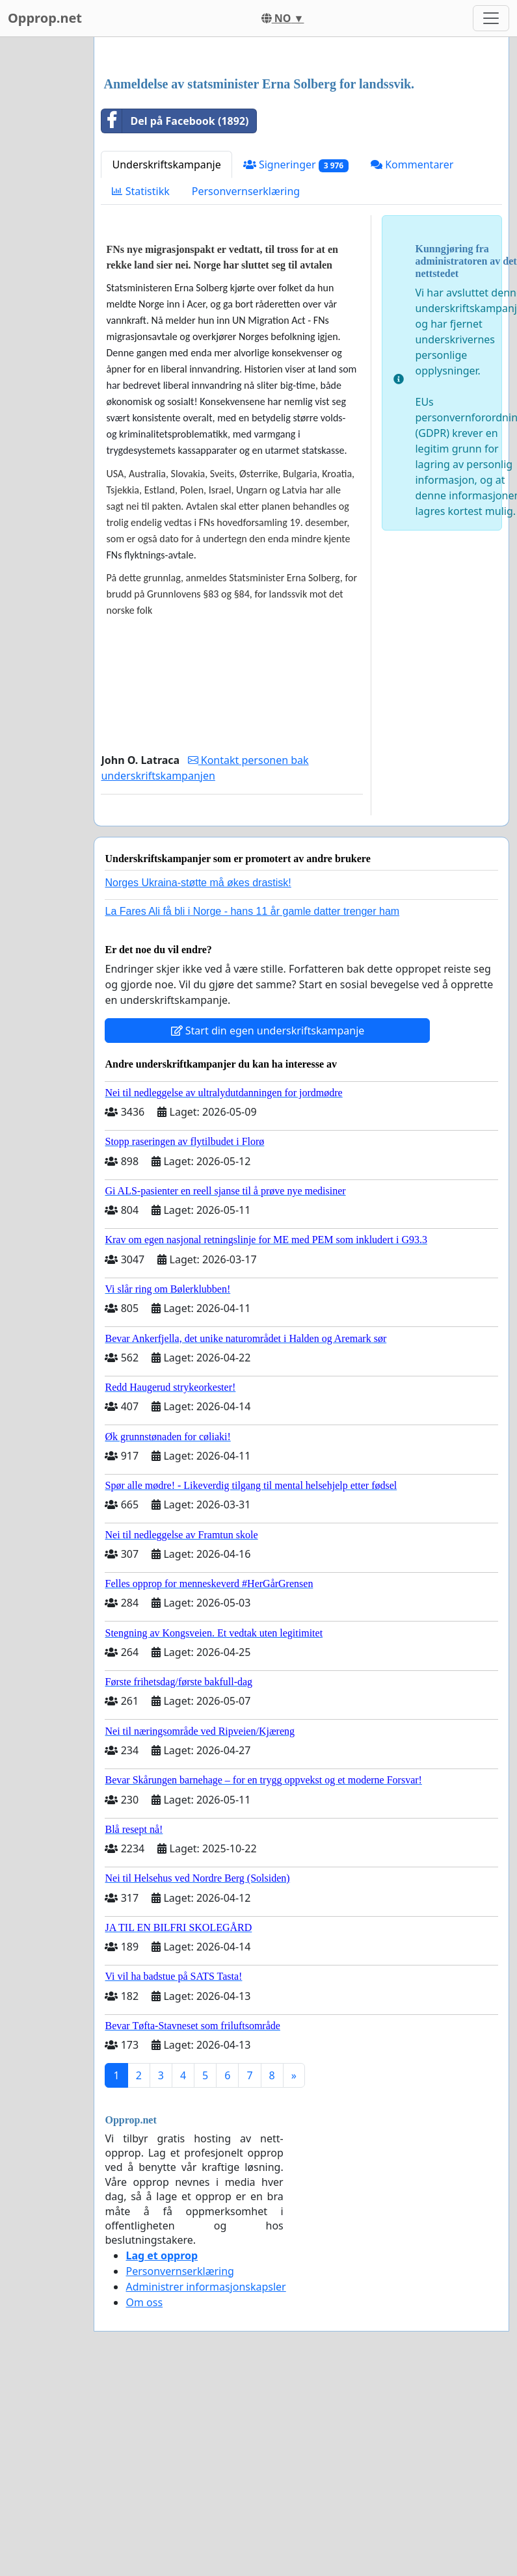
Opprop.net (45, 18)
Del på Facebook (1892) (174, 303)
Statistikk (140, 373)
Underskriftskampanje (166, 346)
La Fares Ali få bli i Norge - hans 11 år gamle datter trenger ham (252, 1093)
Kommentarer (412, 346)
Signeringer (296, 346)
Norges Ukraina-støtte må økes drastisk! (198, 1064)
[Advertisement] (294, 149)
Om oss (144, 2484)
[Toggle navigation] (491, 18)
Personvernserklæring (246, 373)
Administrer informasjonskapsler (205, 2469)
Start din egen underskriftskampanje (268, 1212)
